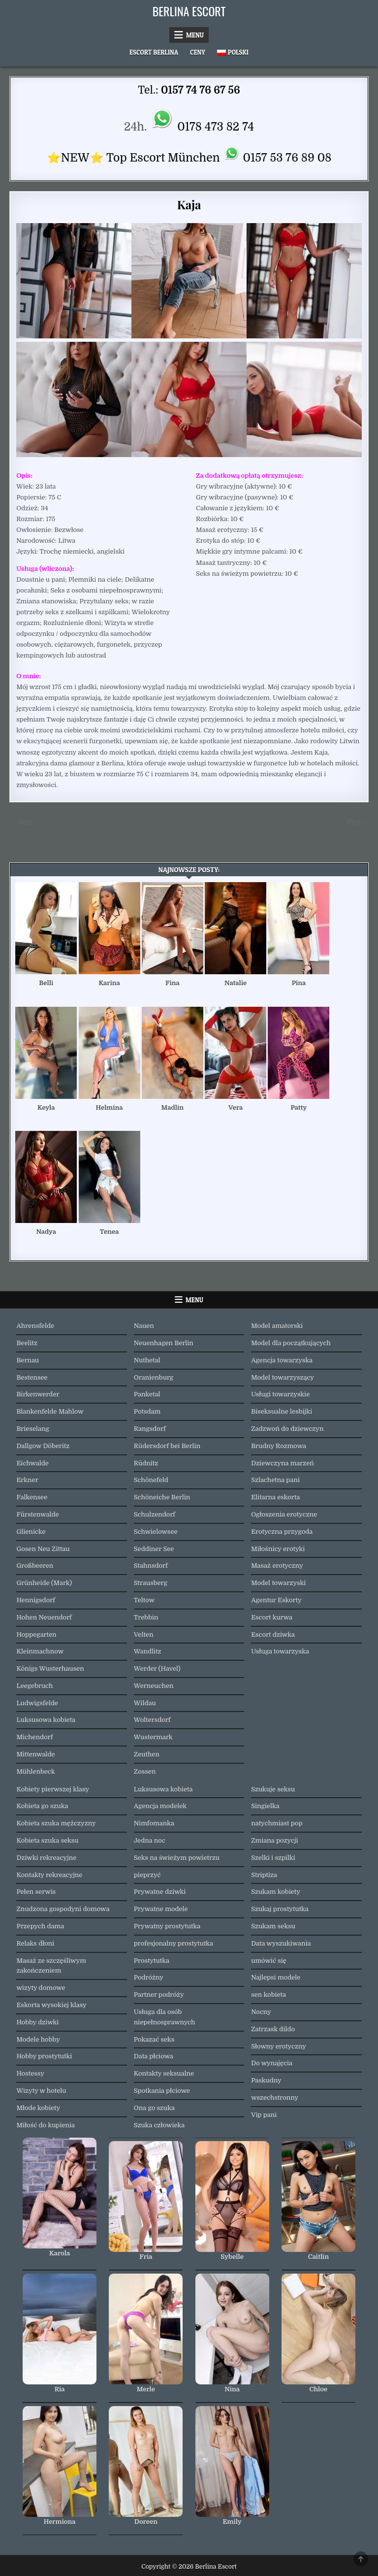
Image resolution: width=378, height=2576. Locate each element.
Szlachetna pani (275, 1480)
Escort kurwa (271, 1617)
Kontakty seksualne (164, 2073)
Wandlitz (147, 1651)
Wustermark (153, 1737)
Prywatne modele (161, 1909)
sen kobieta (268, 1994)
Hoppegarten (36, 1634)
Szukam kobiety (275, 1891)
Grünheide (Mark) (44, 1582)
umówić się (268, 1960)
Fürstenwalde (37, 1514)
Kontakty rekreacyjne (49, 1875)
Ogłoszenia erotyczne (284, 1514)
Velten (144, 1634)
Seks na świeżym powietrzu (177, 1857)
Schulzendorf (154, 1514)
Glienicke (30, 1531)
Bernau (27, 1360)
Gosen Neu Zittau (42, 1548)
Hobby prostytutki (44, 2056)
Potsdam (147, 1411)
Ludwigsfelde (37, 1703)
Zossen (145, 1771)
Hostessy (30, 2073)
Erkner (27, 1480)
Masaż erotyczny (277, 1565)
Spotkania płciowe (162, 2090)
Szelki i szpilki (273, 1857)
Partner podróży (159, 1994)
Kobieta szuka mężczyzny (55, 1823)
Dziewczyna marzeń (282, 1463)
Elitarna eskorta (275, 1497)
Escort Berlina (153, 52)
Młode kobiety (38, 2108)
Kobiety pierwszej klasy (52, 1789)
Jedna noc (149, 1840)
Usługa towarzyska (280, 1651)
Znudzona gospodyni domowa (62, 1909)
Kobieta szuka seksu (47, 1840)
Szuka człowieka (159, 2125)
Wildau (145, 1703)
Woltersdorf (152, 1719)
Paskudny (266, 2080)
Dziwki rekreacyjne (46, 1857)
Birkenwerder (37, 1394)
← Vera (20, 822)
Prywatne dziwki (160, 1891)
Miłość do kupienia (45, 2125)
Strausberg (150, 1582)
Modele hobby (38, 2039)
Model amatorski (277, 1325)
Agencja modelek (160, 1806)
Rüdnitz (146, 1463)
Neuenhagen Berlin (163, 1343)
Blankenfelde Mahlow (49, 1411)
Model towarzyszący (282, 1377)
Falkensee (31, 1497)
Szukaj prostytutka (280, 1909)
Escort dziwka (273, 1634)
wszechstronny (274, 2097)
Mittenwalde (35, 1754)
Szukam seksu (273, 1926)
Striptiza (264, 1875)
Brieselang (32, 1428)
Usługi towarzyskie (280, 1394)
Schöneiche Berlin (162, 1497)
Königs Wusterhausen (50, 1668)
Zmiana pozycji (274, 1840)
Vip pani (264, 2114)
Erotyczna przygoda (282, 1531)
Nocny (261, 2011)
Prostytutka (151, 1960)
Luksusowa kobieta (45, 1719)
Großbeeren (34, 1565)
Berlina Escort (189, 11)
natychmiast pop (276, 1823)
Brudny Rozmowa (278, 1446)
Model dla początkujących (291, 1343)
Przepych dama (40, 1926)
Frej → (358, 822)
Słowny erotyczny (278, 2046)
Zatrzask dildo (273, 2029)
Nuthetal (147, 1360)
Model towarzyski (278, 1582)
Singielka (265, 1806)
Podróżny (148, 1977)
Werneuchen (154, 1685)
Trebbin (146, 1617)
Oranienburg (153, 1377)
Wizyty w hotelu (41, 2090)
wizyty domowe (40, 1987)
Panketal (147, 1394)
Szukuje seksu (273, 1789)
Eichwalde (32, 1463)
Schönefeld (151, 1480)
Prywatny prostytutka (167, 1926)
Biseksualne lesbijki (281, 1411)
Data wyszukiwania (281, 1943)
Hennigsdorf (35, 1600)
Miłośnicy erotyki (278, 1548)
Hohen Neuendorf (43, 1617)
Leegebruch (34, 1685)
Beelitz (26, 1343)
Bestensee (31, 1377)
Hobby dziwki (37, 2022)
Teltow (144, 1600)
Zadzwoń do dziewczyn (287, 1428)
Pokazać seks (154, 2039)
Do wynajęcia (271, 2063)
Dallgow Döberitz (42, 1446)
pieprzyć (147, 1875)
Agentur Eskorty (276, 1600)
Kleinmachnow (39, 1651)
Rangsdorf (150, 1428)
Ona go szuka (154, 2108)
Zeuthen (146, 1754)
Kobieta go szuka (42, 1806)
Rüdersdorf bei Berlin (167, 1446)
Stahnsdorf (151, 1565)
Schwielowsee (156, 1531)
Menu (195, 35)
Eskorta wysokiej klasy (51, 2005)
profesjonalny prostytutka (173, 1943)
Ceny (197, 52)
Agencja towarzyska (282, 1360)
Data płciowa (153, 2056)
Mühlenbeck (35, 1771)
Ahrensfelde (35, 1325)
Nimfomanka (154, 1823)
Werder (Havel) (157, 1668)
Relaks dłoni (35, 1943)
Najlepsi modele (275, 1977)
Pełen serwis (36, 1891)
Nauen (144, 1325)
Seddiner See (154, 1548)
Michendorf (34, 1737)
